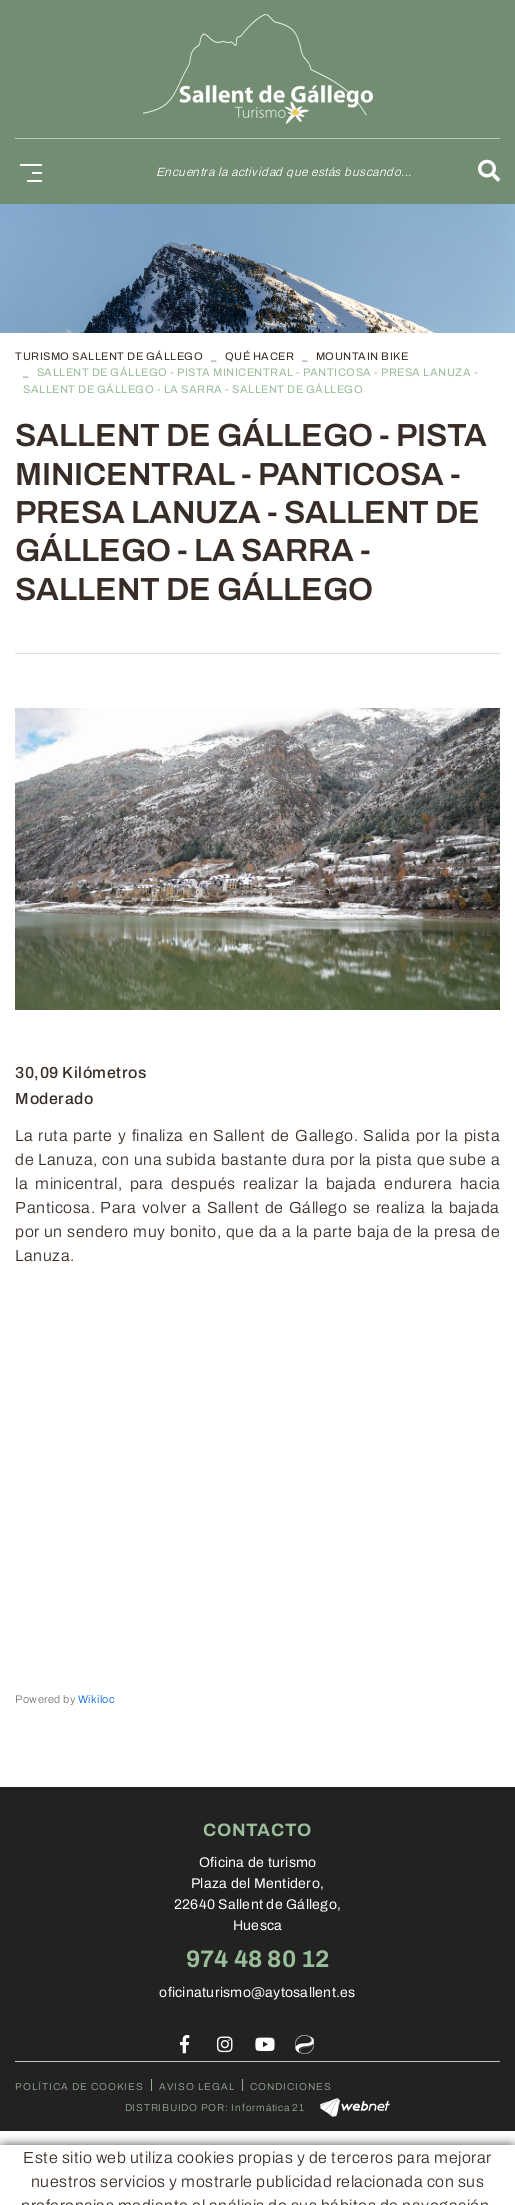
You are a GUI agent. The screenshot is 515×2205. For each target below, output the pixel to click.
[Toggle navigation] (27, 171)
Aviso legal (197, 2086)
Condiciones (291, 2086)
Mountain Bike (362, 356)
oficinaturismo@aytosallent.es (257, 1992)
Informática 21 (268, 2107)
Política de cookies (79, 2086)
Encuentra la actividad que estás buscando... (284, 172)
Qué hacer (260, 356)
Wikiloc (97, 1699)
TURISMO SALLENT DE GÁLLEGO (109, 356)
